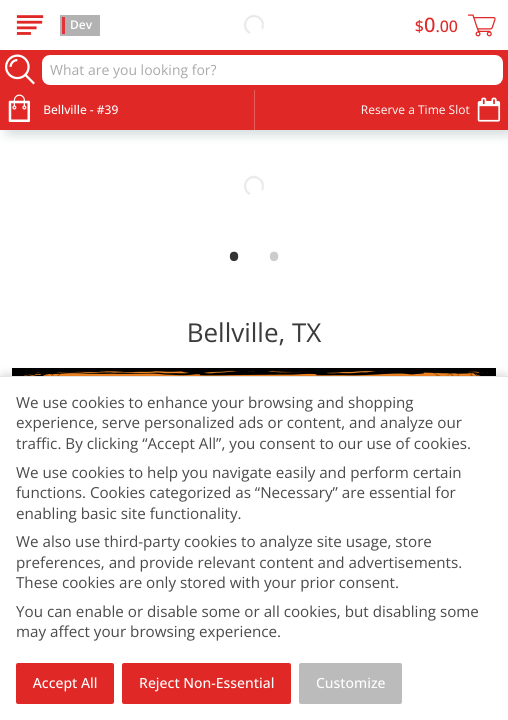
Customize (351, 683)
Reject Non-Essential (206, 683)
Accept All (65, 683)
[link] (254, 186)
